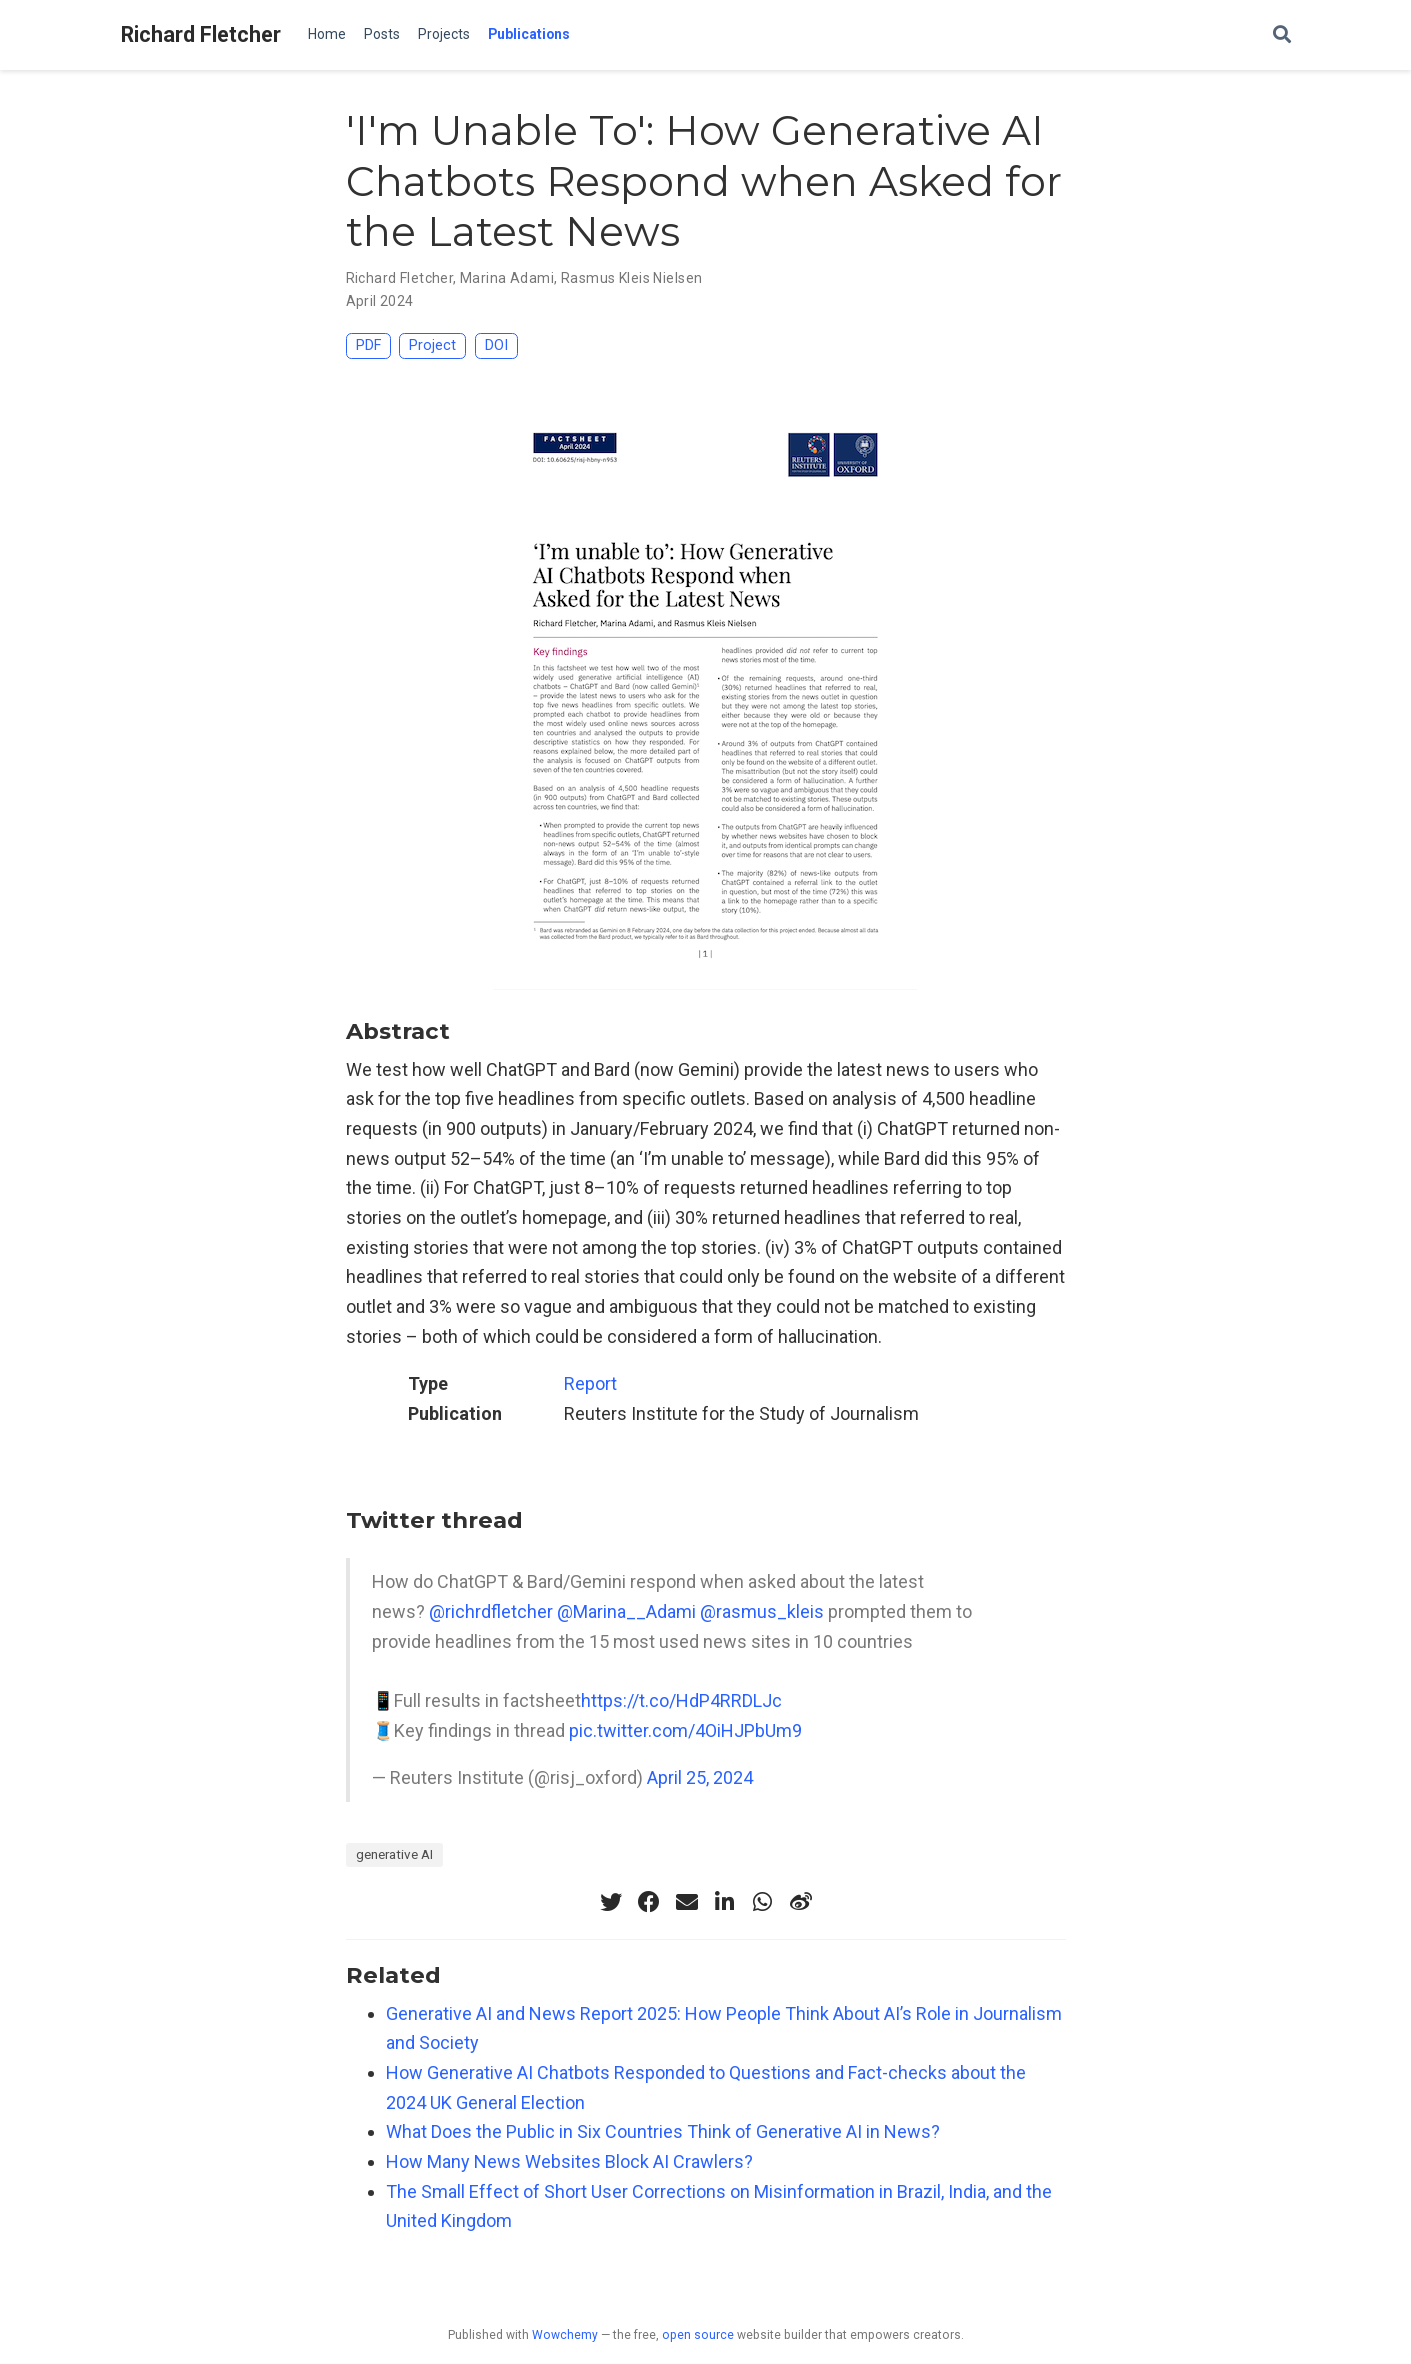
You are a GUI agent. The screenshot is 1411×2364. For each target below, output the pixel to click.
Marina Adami (507, 278)
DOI (496, 345)
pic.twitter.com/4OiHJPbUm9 (685, 1730)
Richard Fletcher (201, 34)
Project (432, 345)
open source (698, 2335)
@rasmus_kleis (762, 1611)
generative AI (394, 1854)
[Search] (1282, 35)
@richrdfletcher (491, 1611)
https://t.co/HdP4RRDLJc (681, 1700)
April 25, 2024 (700, 1777)
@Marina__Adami (626, 1611)
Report (590, 1383)
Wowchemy (565, 2335)
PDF (368, 345)
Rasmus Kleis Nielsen (631, 278)
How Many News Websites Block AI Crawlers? (569, 2161)
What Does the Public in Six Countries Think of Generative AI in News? (663, 2131)
